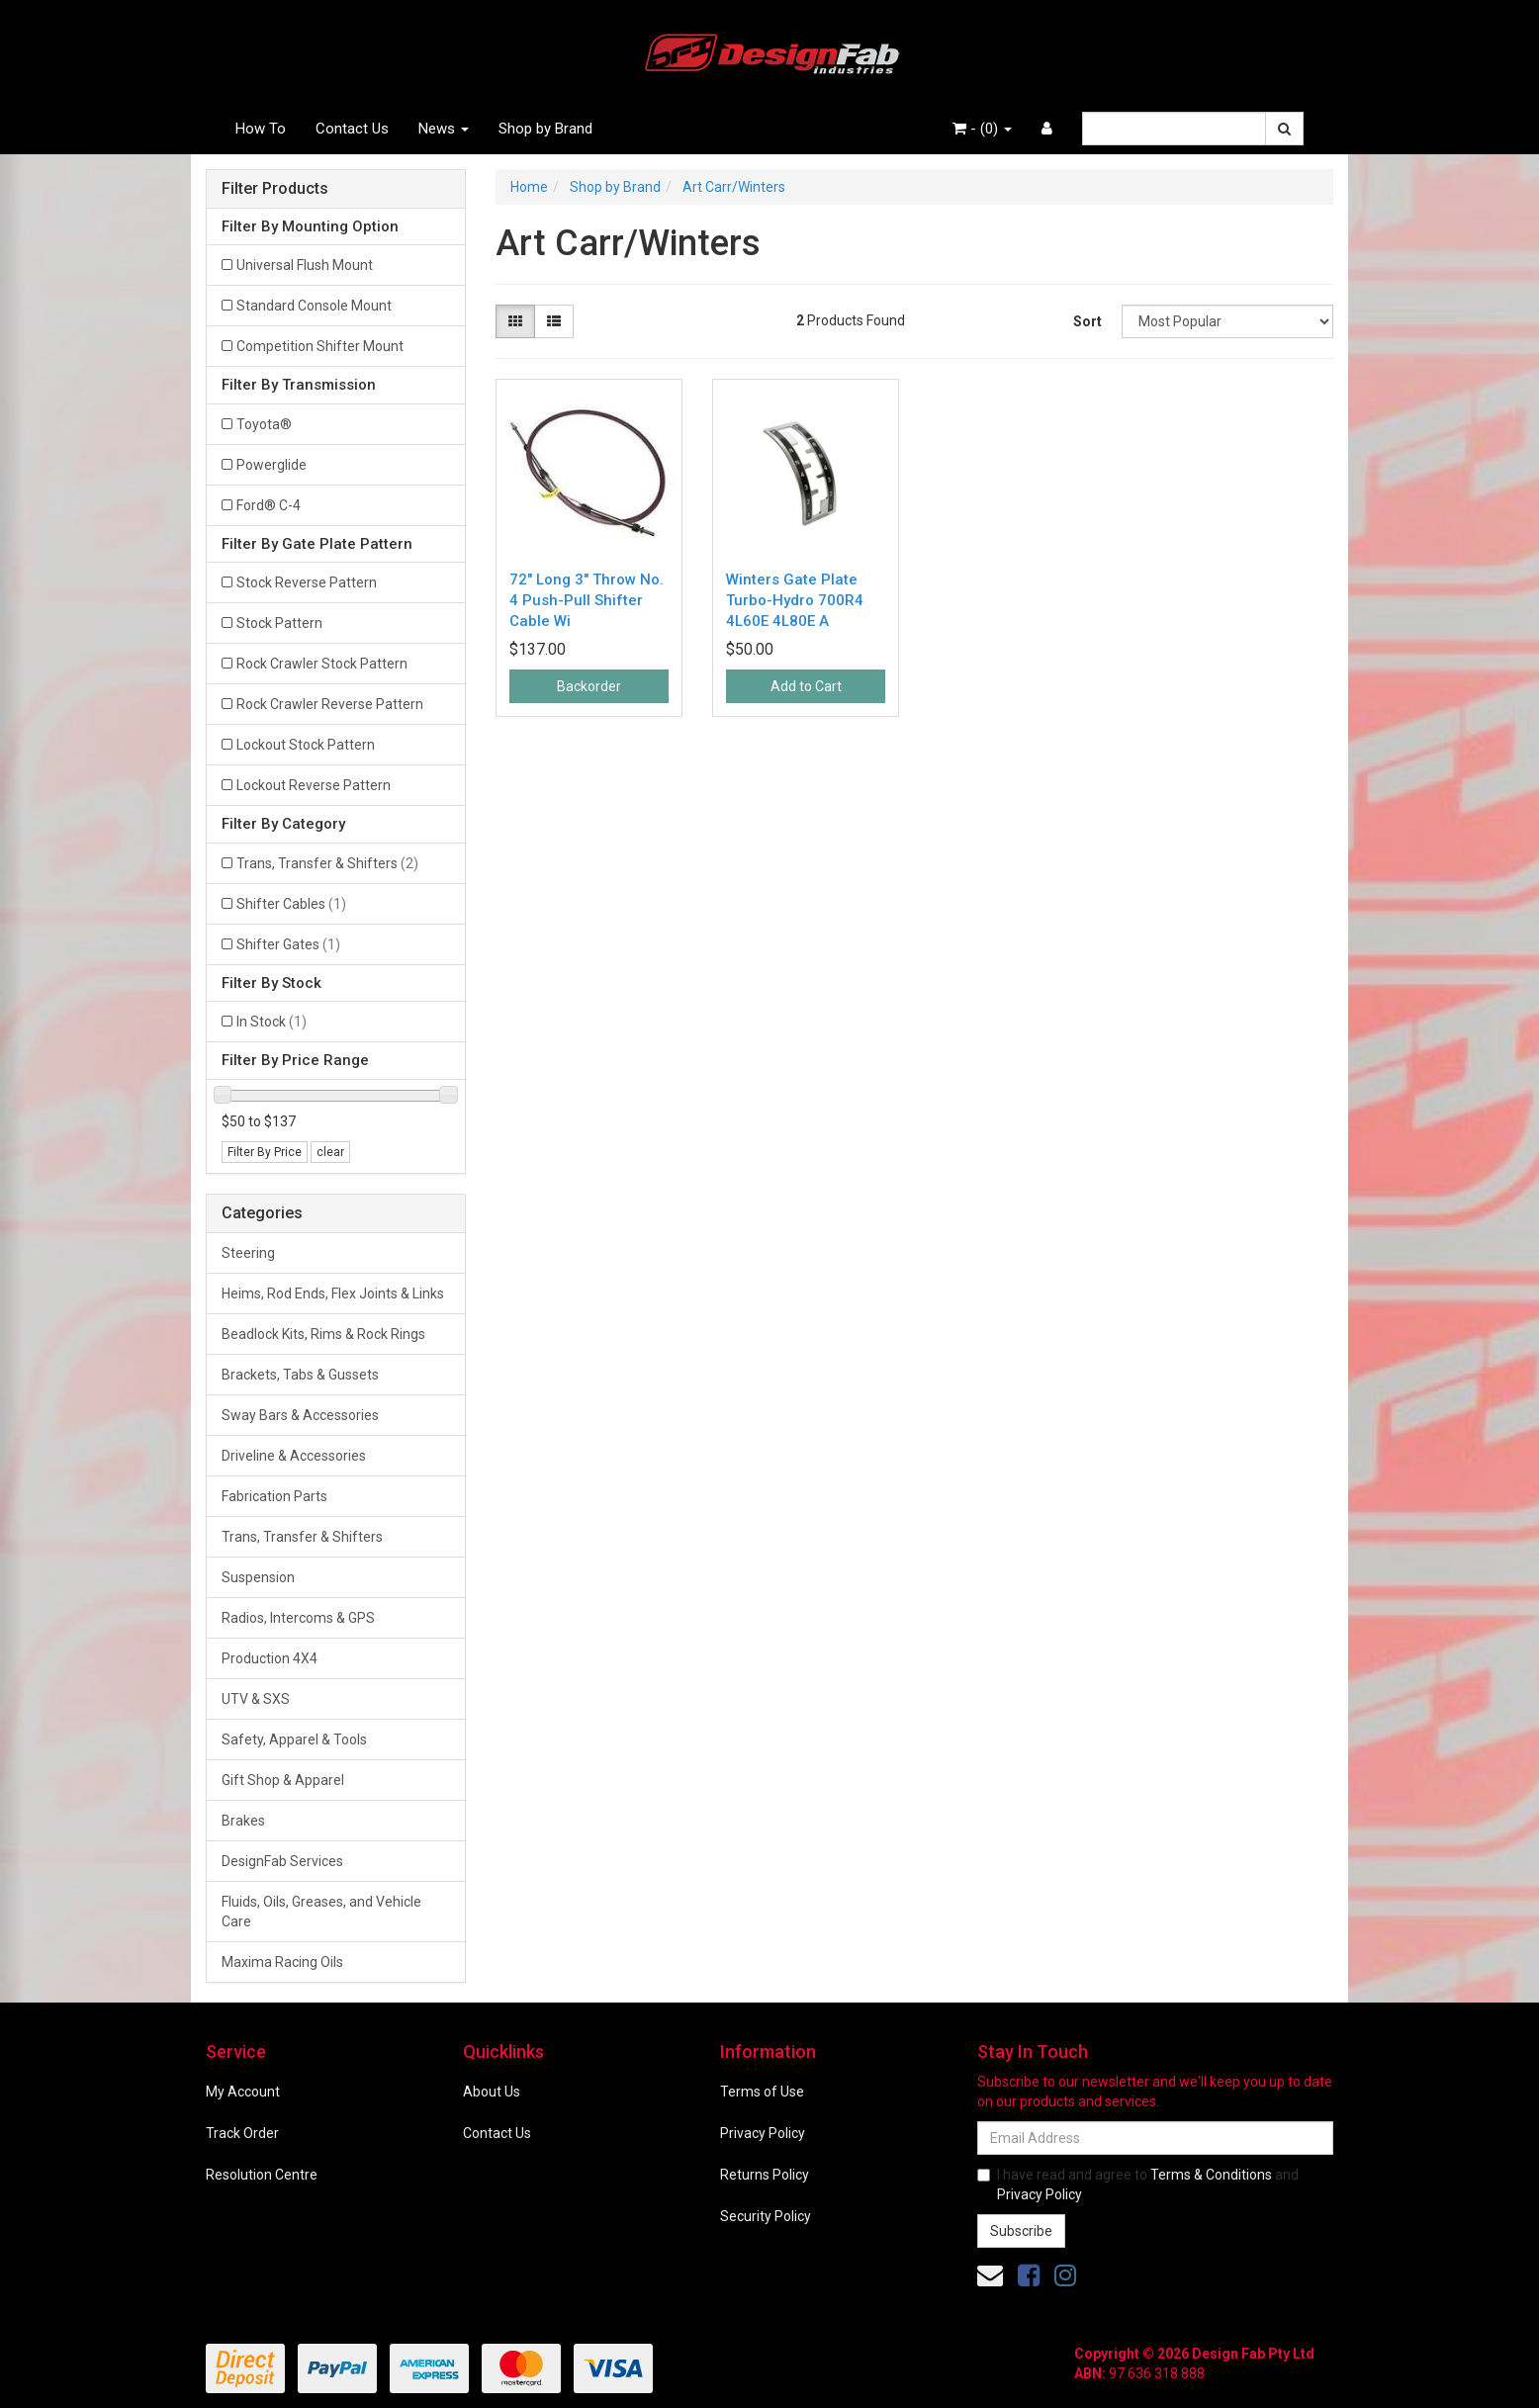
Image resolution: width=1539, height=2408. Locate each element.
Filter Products (275, 189)
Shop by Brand (545, 128)
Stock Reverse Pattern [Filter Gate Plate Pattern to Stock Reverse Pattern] (306, 582)
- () (982, 128)
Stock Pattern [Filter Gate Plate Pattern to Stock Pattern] (279, 623)
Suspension (258, 1577)
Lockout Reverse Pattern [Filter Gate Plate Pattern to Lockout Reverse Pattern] (313, 785)
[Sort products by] (1227, 321)
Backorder (589, 686)
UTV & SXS (256, 1699)
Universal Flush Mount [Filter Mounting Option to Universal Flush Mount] (304, 265)
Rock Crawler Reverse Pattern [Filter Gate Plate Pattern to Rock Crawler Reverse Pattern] (329, 704)
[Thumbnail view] (515, 321)
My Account (243, 2091)
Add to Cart (806, 686)
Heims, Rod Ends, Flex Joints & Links (333, 1293)
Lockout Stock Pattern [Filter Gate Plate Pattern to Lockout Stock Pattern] (305, 745)
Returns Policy (764, 2175)
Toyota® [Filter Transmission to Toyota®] (264, 424)
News (443, 128)
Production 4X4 (269, 1658)
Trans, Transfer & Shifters (327, 863)
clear (330, 1152)
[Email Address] (1155, 2138)
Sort (1087, 321)
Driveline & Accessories (294, 1456)
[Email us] (990, 2275)
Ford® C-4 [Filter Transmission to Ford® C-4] (268, 505)
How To (260, 128)
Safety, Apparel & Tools (294, 1739)
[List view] (554, 321)
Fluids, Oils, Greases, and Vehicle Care (321, 1911)
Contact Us (352, 128)
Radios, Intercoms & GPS (298, 1618)
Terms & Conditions (1211, 2175)
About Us (491, 2091)
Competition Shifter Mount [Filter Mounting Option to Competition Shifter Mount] (320, 346)
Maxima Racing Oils (282, 1962)
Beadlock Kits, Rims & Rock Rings (323, 1334)
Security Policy (765, 2216)
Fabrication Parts (274, 1496)
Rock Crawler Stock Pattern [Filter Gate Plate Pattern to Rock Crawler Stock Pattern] (321, 663)
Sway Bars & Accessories (300, 1415)
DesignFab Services (282, 1861)
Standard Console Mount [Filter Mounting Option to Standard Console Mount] (314, 305)
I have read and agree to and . (1138, 2184)
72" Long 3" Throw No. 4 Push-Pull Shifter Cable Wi (586, 600)
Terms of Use (762, 2091)
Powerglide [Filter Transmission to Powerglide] (271, 465)
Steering (248, 1253)
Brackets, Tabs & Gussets (300, 1374)
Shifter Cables (291, 904)
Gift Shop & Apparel (283, 1780)
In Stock (271, 1021)
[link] (1029, 2275)
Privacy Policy (762, 2133)
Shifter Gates (288, 944)
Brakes (243, 1820)
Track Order (242, 2133)
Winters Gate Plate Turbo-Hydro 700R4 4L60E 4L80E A (794, 600)
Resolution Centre (261, 2175)
